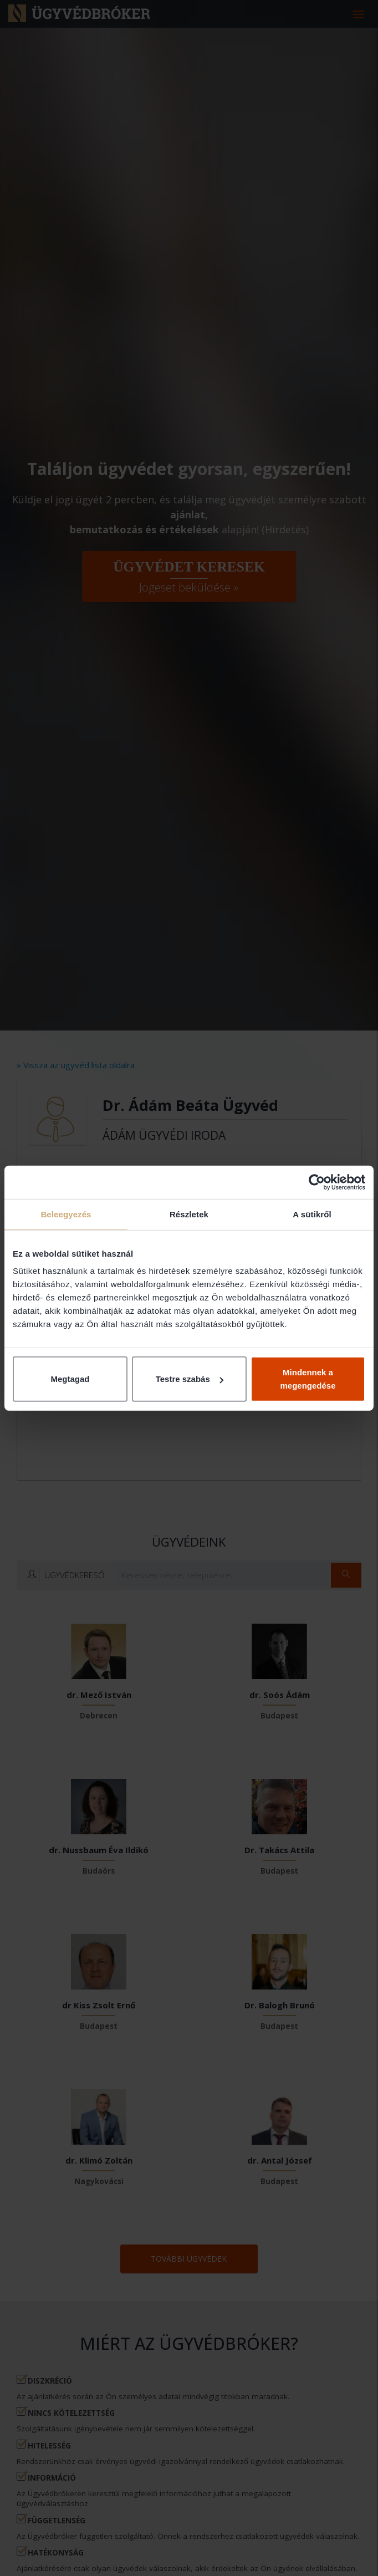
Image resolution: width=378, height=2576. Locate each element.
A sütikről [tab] (312, 1213)
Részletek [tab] (189, 1213)
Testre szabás (189, 1379)
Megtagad (69, 1379)
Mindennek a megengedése (307, 1379)
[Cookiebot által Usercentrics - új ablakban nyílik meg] (316, 1182)
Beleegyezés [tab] (65, 1213)
